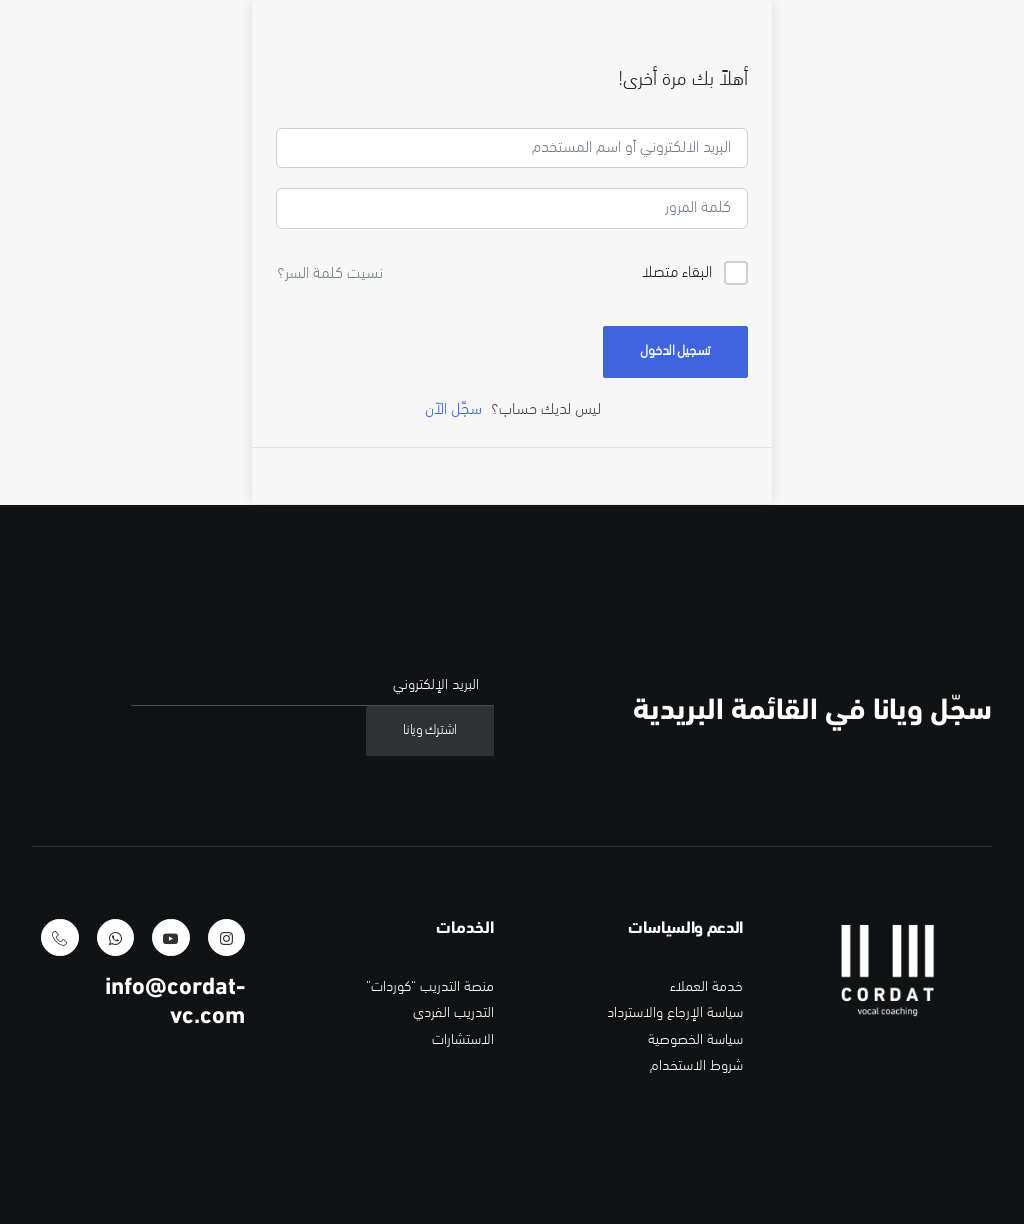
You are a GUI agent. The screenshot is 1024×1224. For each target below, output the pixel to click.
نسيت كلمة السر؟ (330, 389)
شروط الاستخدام (696, 1180)
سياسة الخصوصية (695, 1154)
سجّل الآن (453, 525)
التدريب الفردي (453, 1128)
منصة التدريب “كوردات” (430, 1102)
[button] (227, 1052)
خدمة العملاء (706, 1102)
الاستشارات (463, 1154)
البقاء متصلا (677, 388)
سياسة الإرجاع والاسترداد (675, 1128)
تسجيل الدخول (675, 466)
